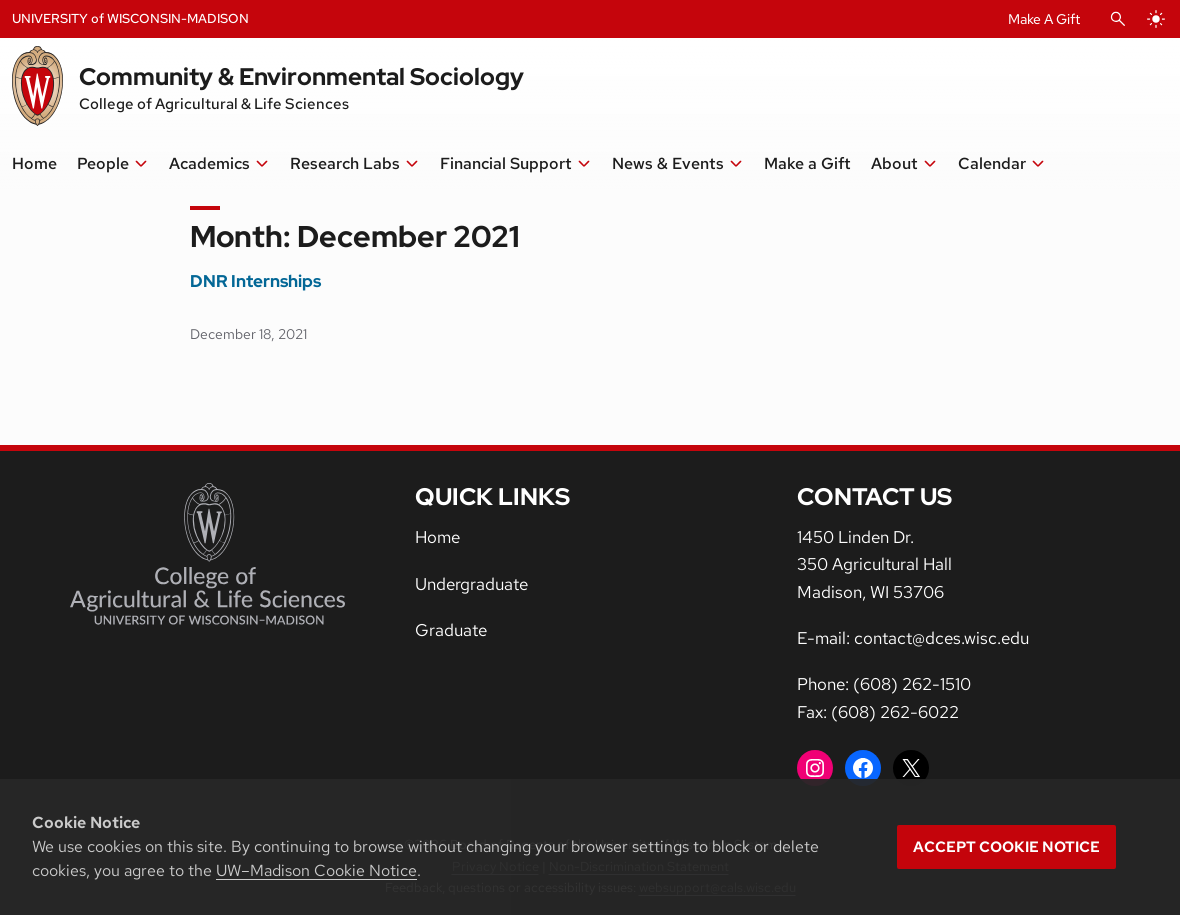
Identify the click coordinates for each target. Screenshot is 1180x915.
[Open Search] (1118, 19)
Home (437, 537)
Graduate (451, 630)
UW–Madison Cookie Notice (316, 870)
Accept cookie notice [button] (1006, 847)
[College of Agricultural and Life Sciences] (207, 554)
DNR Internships (255, 281)
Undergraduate (471, 584)
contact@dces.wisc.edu (941, 638)
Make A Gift (1044, 19)
